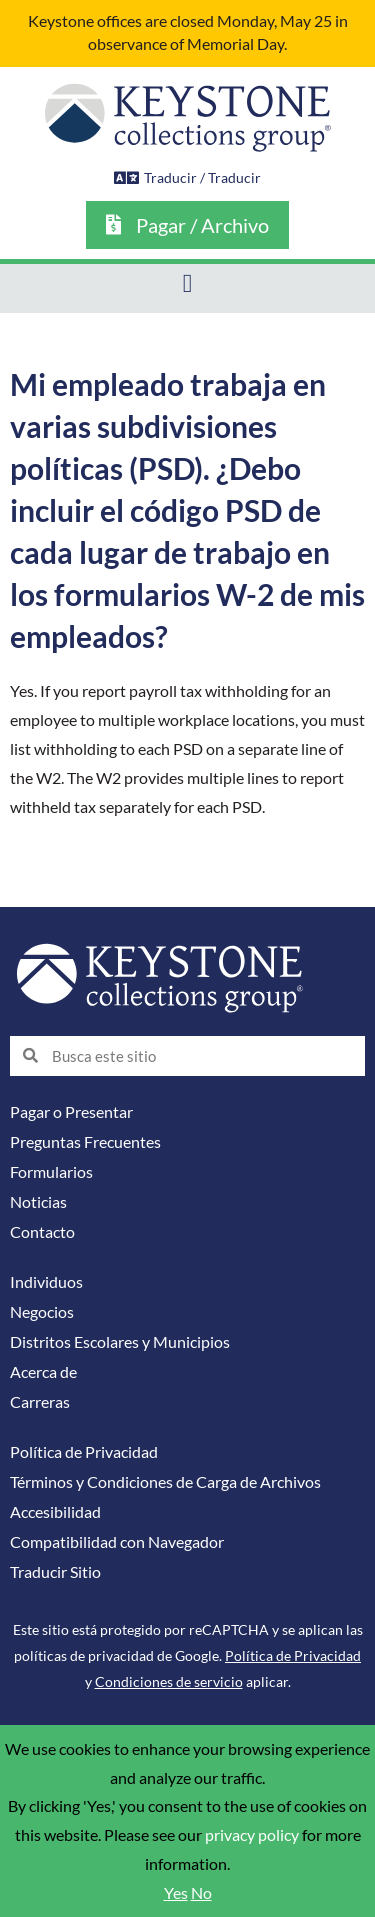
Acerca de (43, 1372)
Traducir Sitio (55, 1572)
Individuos (46, 1282)
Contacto (42, 1232)
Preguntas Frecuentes (85, 1142)
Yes (176, 1893)
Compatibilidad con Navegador (117, 1542)
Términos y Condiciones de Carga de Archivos (165, 1482)
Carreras (40, 1402)
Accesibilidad (55, 1512)
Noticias (38, 1202)
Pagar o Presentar (71, 1112)
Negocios (42, 1312)
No (201, 1893)
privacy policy (252, 1835)
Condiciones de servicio (169, 1681)
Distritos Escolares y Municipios (120, 1342)
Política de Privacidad (84, 1452)
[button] (187, 283)
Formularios (51, 1172)
